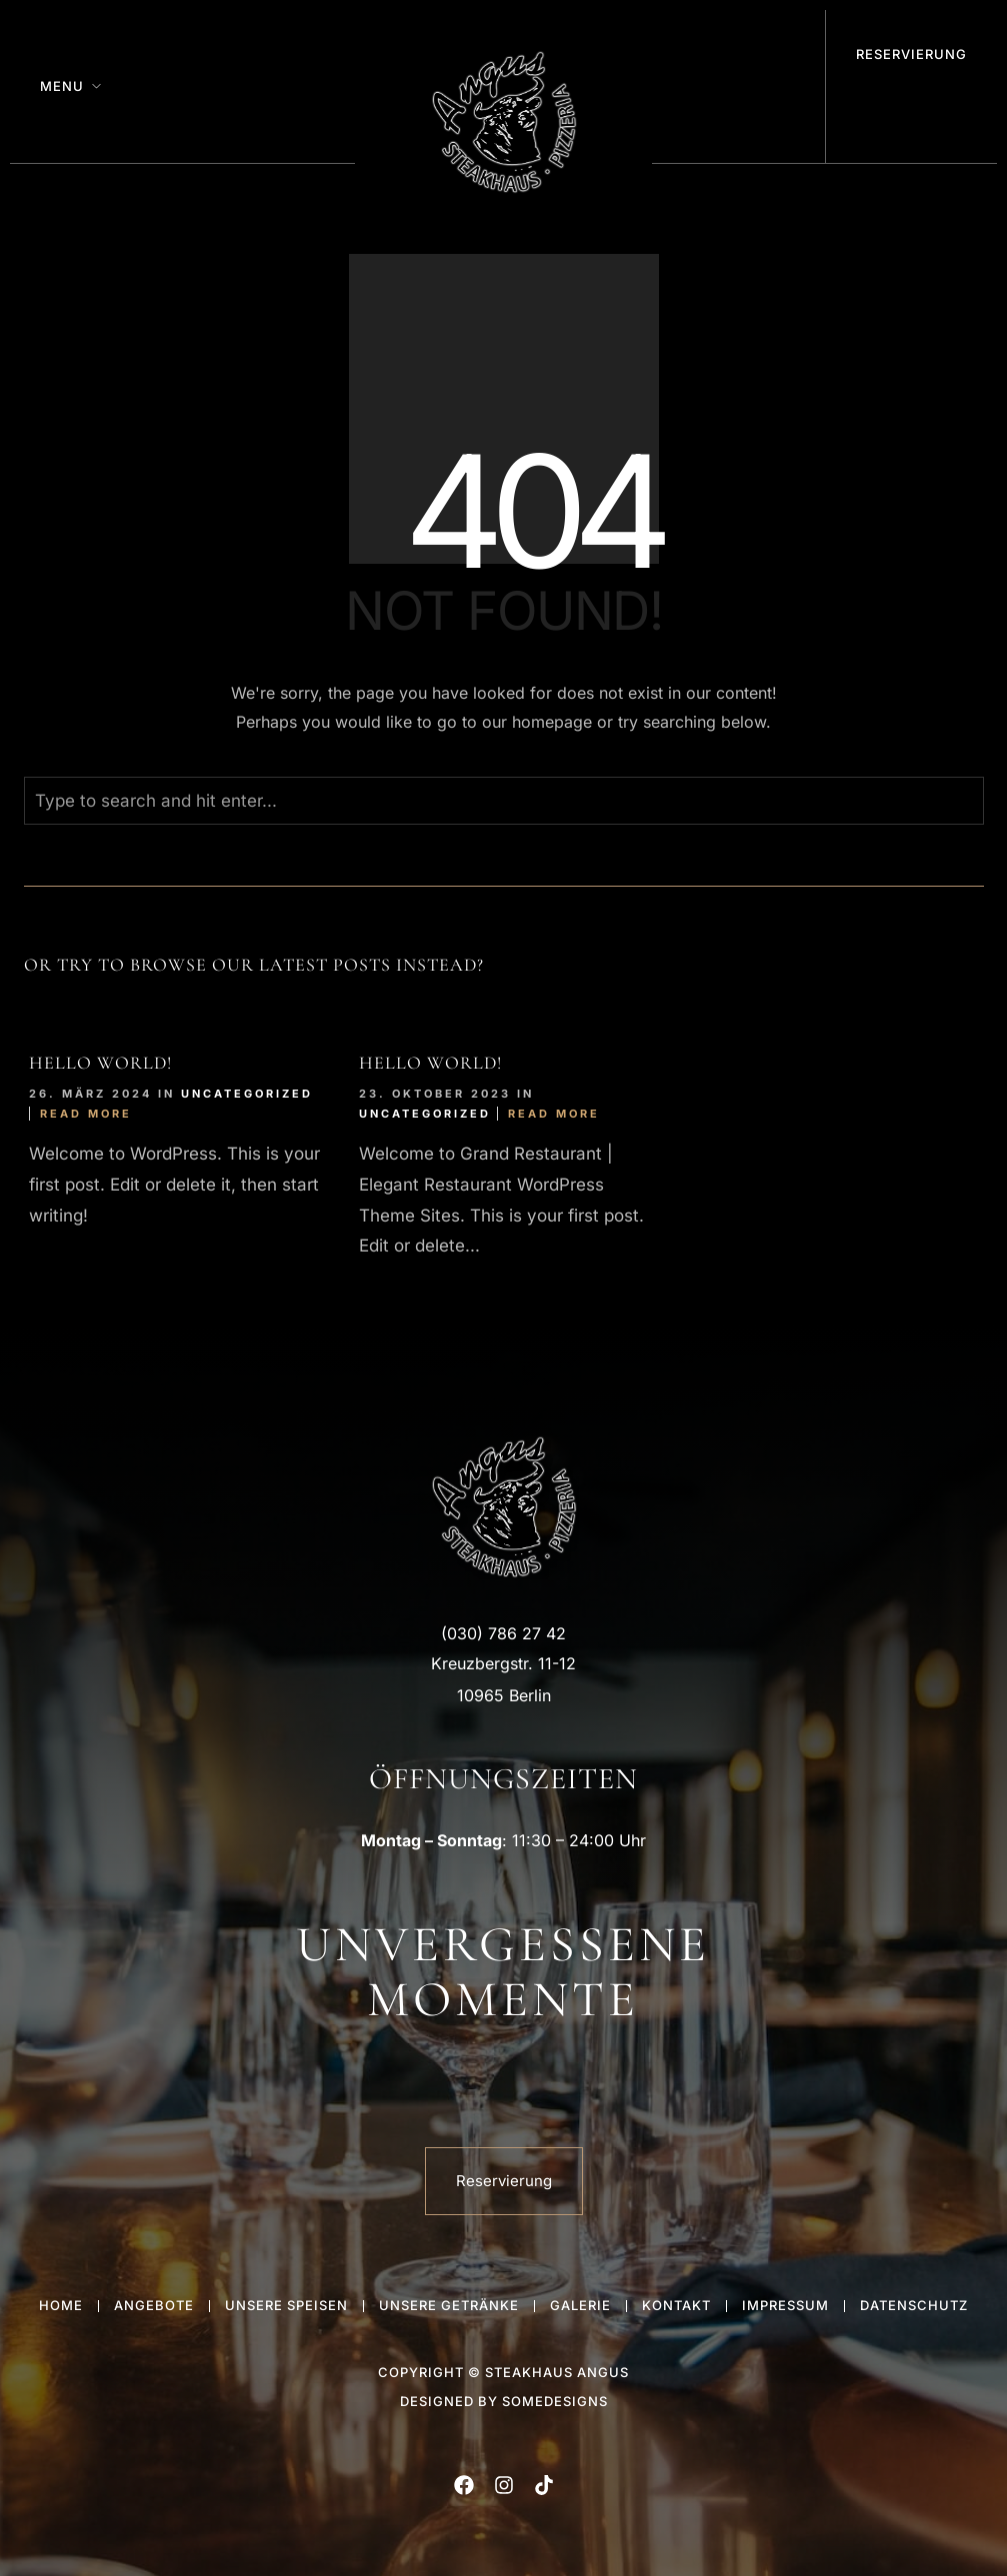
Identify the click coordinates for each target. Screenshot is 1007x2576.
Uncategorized (247, 1094)
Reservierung (911, 54)
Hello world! (100, 1063)
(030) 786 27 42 (503, 1633)
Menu (62, 86)
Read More (86, 1114)
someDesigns (555, 2401)
